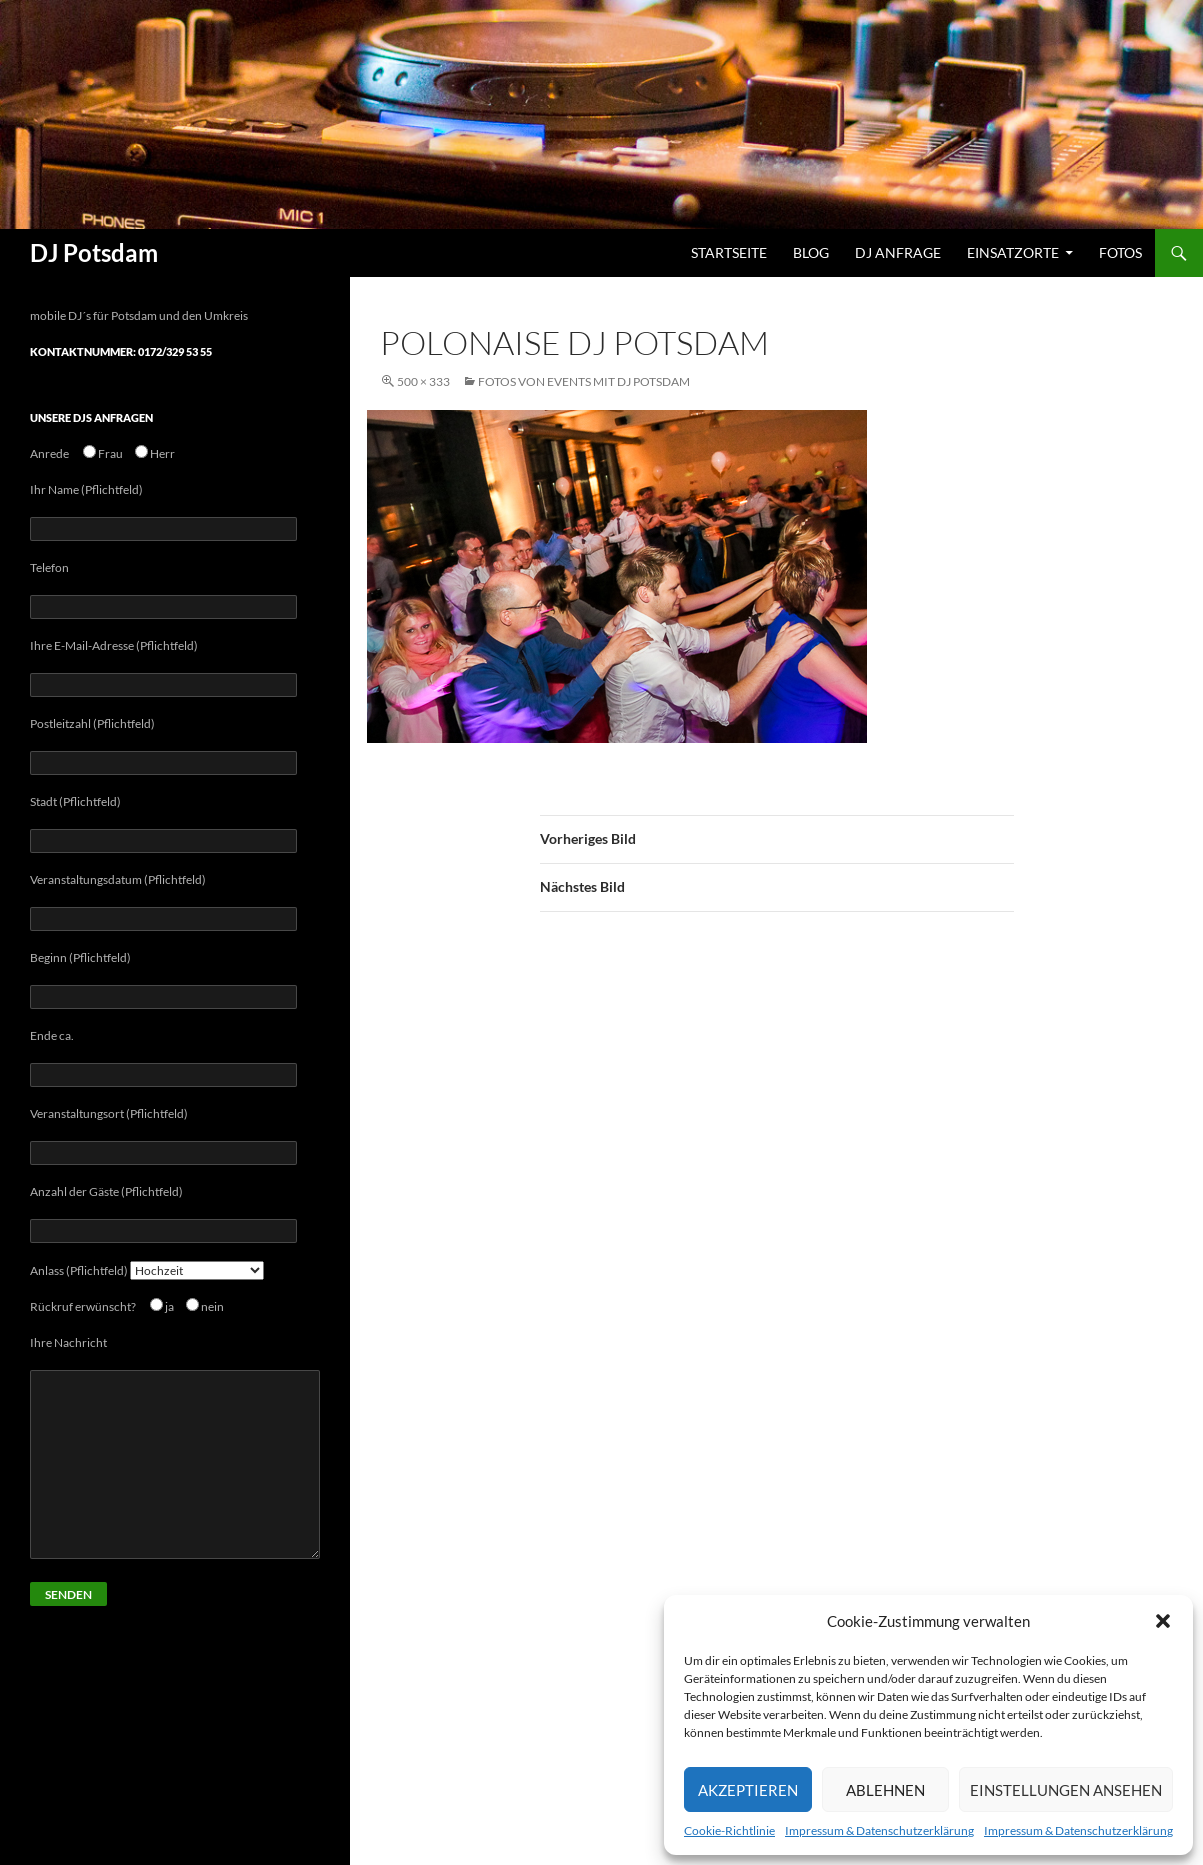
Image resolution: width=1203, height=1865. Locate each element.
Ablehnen (885, 1790)
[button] (1163, 1621)
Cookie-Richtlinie (729, 1830)
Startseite (729, 252)
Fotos (1120, 252)
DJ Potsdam (94, 252)
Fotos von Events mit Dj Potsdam (584, 381)
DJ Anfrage (898, 252)
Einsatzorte (1013, 252)
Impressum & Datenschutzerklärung (879, 1830)
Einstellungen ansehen (1066, 1790)
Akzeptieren (748, 1790)
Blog (811, 252)
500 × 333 (423, 381)
